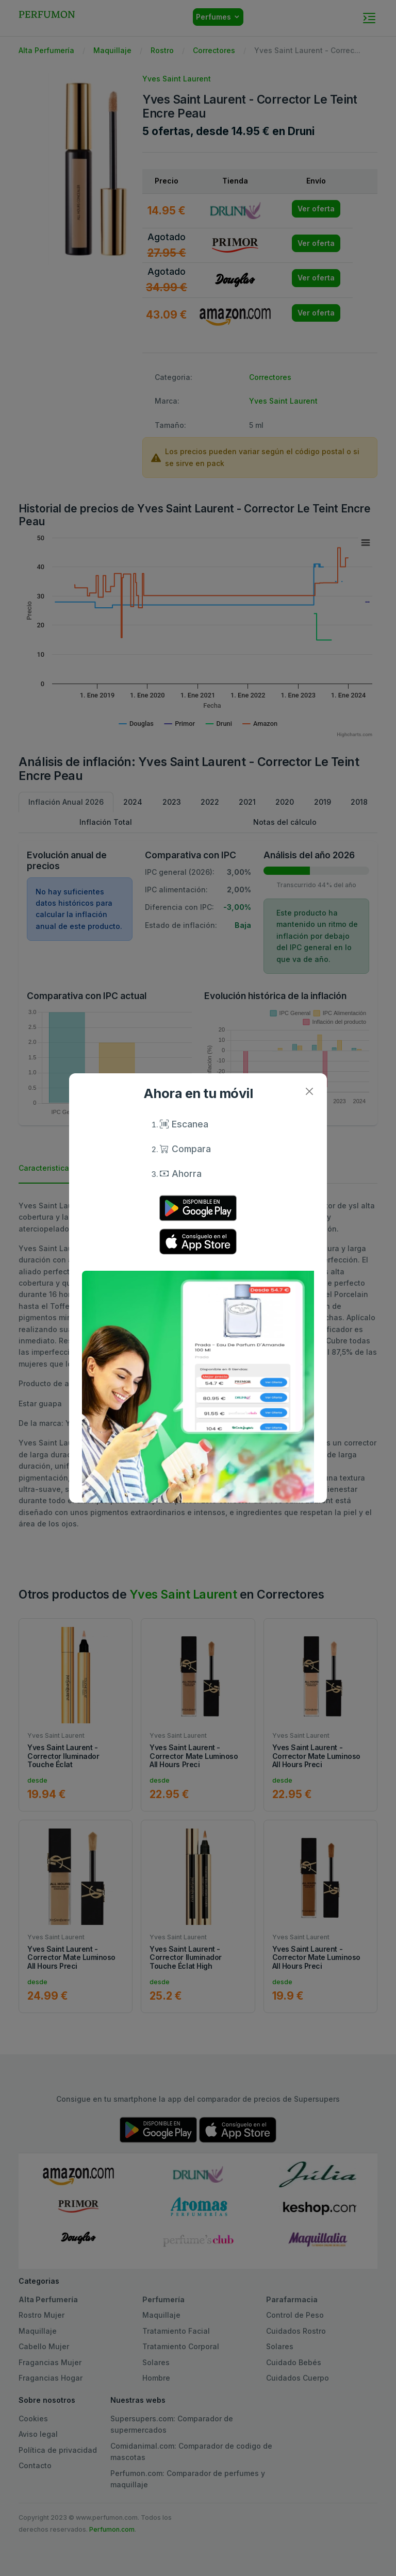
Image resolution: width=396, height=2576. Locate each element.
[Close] (309, 1091)
